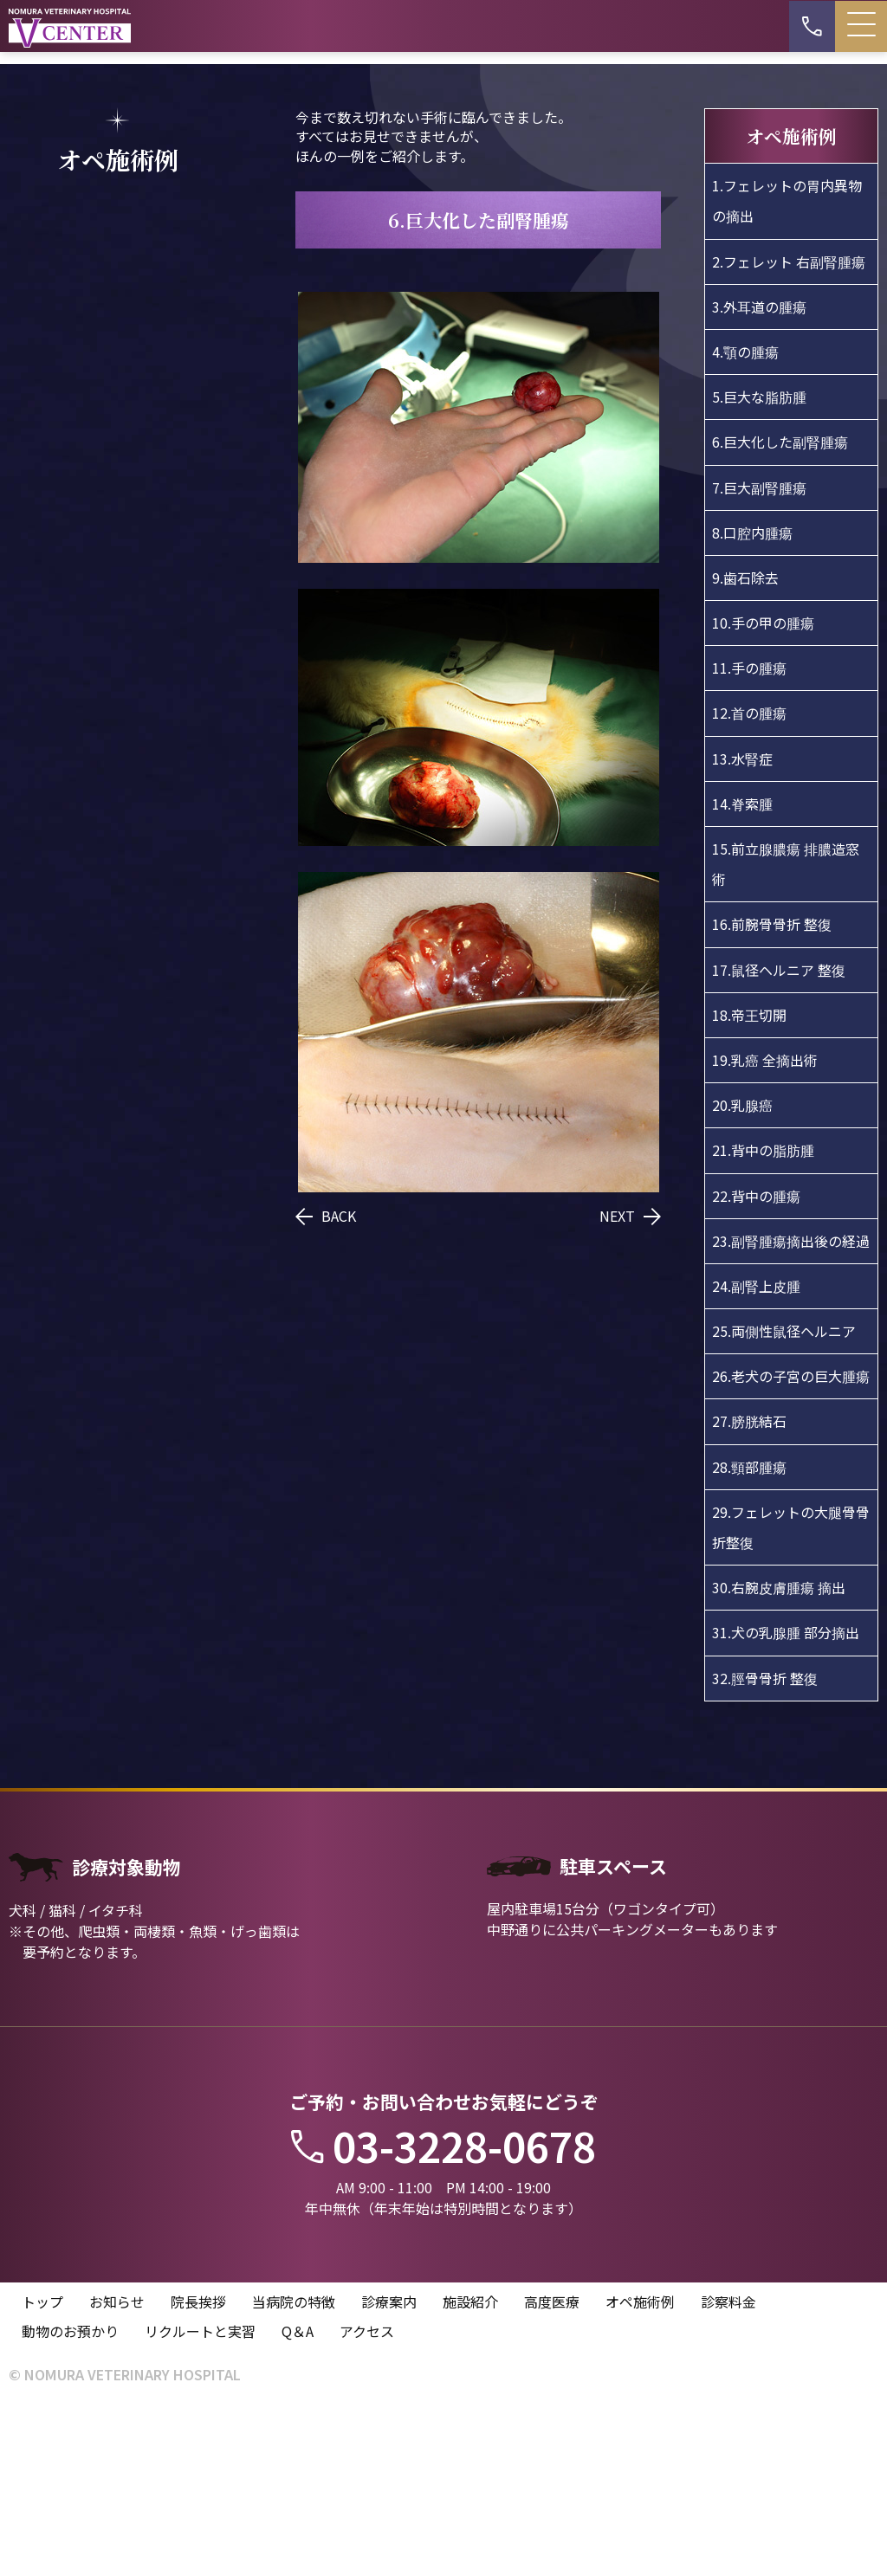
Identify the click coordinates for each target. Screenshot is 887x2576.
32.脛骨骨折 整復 (765, 1847)
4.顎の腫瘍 (745, 521)
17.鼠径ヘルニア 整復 (778, 1139)
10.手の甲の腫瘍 (763, 792)
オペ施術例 (640, 2472)
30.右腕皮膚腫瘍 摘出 (778, 1756)
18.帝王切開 (749, 1184)
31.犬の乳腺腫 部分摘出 (785, 1802)
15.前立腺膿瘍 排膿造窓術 (785, 1033)
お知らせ (117, 2472)
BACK (325, 1385)
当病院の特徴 (293, 2472)
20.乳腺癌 (742, 1274)
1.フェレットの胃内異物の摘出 (787, 370)
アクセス (367, 2501)
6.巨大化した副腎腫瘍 (780, 611)
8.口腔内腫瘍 (752, 702)
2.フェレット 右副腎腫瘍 (788, 431)
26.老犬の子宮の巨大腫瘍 (791, 1545)
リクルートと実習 (200, 2501)
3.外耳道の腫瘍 (759, 476)
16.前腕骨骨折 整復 (772, 1093)
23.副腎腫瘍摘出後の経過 (791, 1410)
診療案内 (389, 2472)
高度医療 (551, 2472)
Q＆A (298, 2501)
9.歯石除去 (745, 747)
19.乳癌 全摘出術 (765, 1229)
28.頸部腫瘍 (749, 1636)
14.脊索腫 (742, 973)
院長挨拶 (198, 2472)
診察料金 (728, 2472)
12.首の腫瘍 (749, 882)
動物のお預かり (70, 2501)
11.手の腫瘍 (749, 837)
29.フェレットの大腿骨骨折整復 (791, 1696)
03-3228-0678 (443, 2316)
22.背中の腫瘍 (756, 1364)
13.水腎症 (742, 928)
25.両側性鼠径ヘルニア (784, 1500)
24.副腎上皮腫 (756, 1455)
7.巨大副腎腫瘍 (759, 656)
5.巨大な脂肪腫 (759, 566)
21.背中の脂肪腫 (763, 1319)
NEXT (630, 1385)
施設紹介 (470, 2472)
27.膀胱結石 (749, 1590)
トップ (42, 2472)
